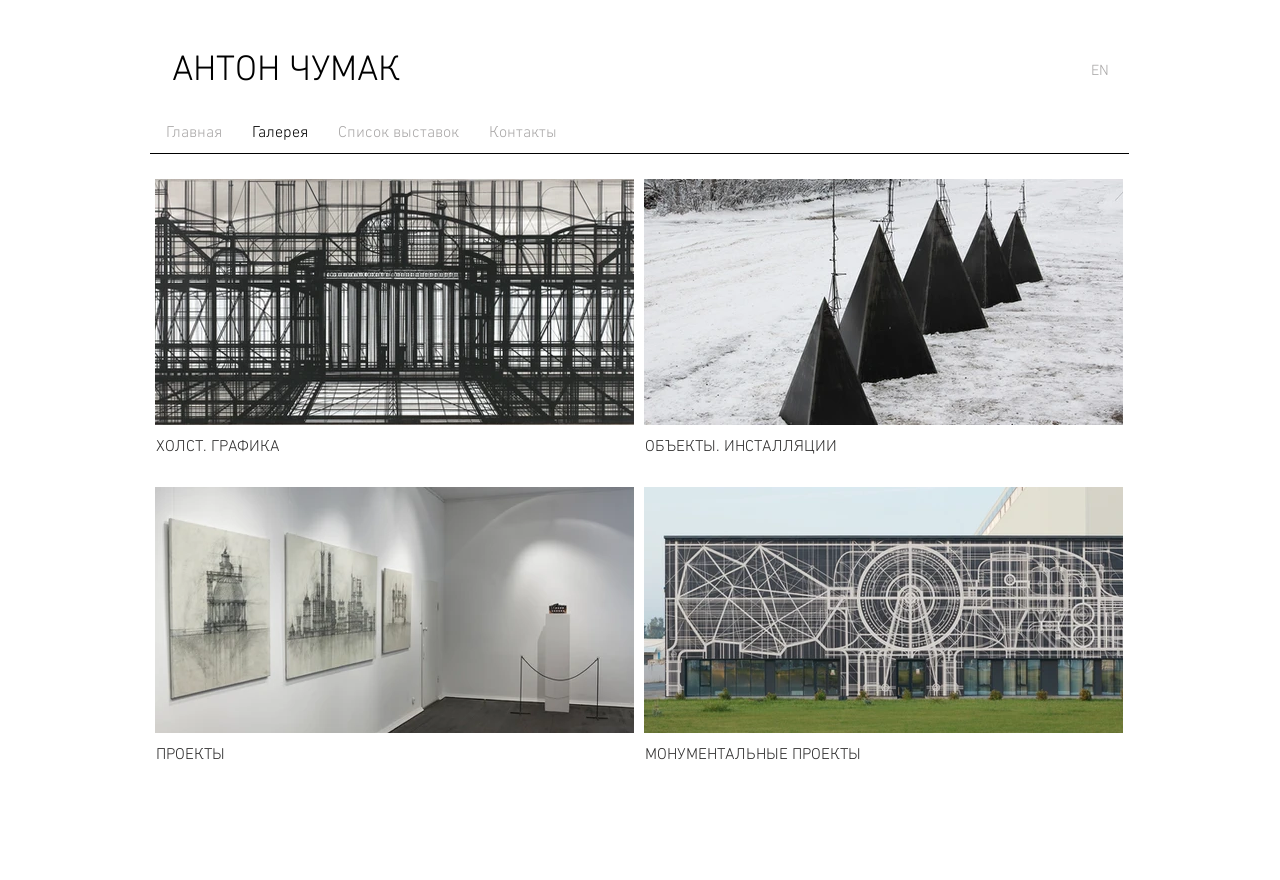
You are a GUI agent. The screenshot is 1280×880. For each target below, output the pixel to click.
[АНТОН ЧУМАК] (285, 71)
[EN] (1099, 71)
